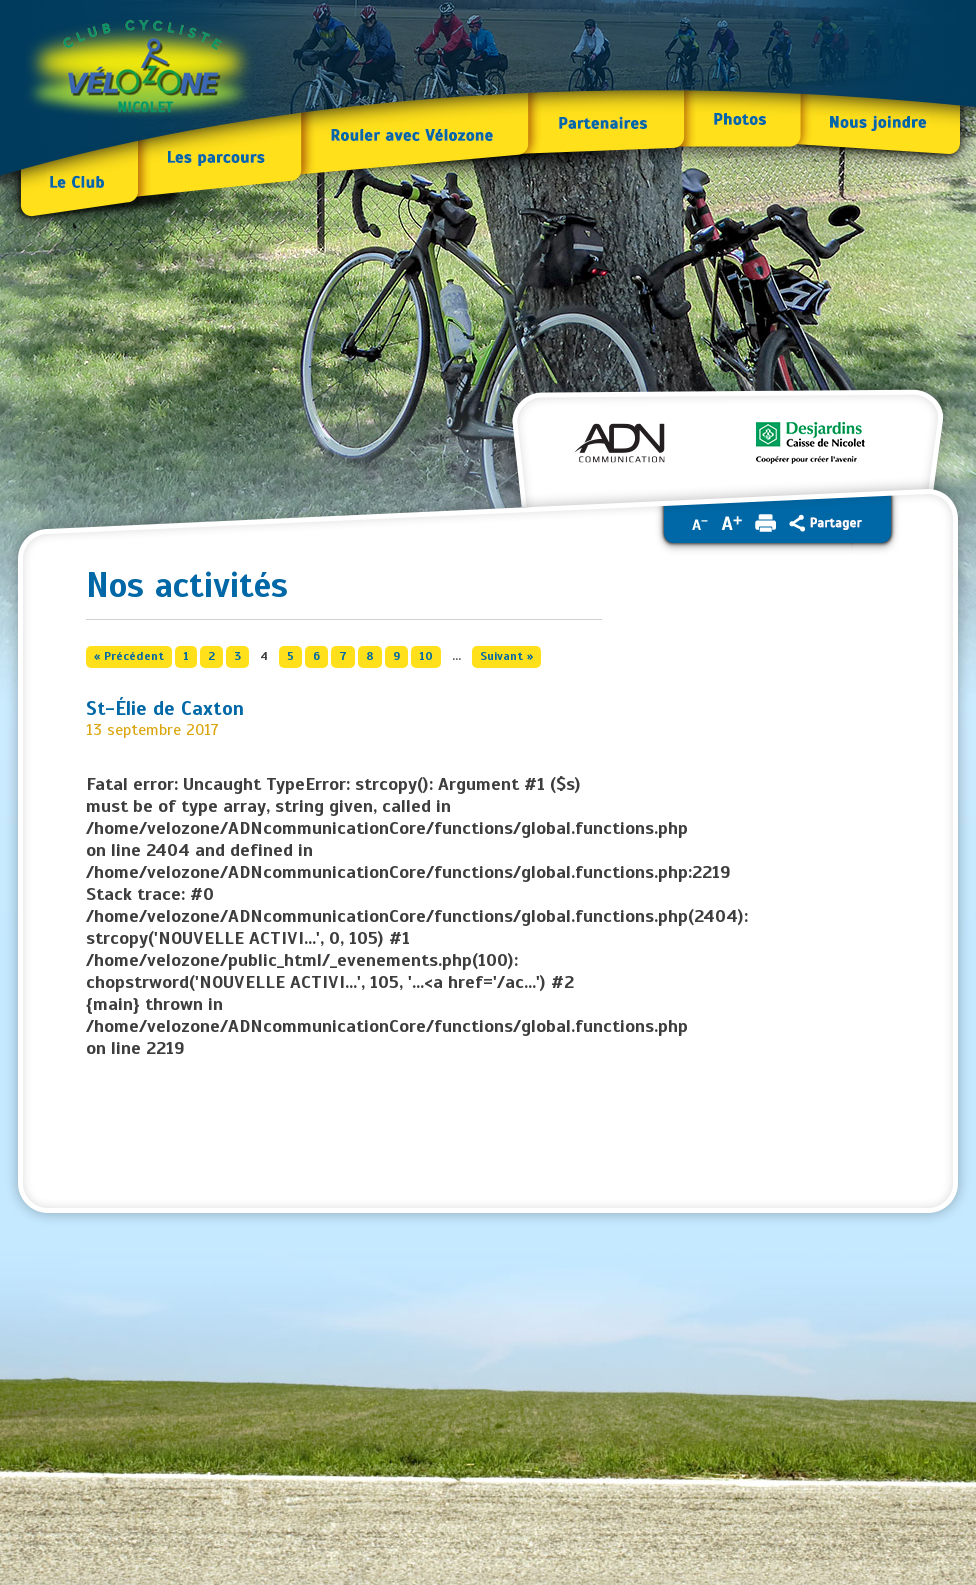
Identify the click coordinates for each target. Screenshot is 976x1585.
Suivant (506, 656)
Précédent (129, 656)
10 (426, 656)
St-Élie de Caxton (165, 709)
